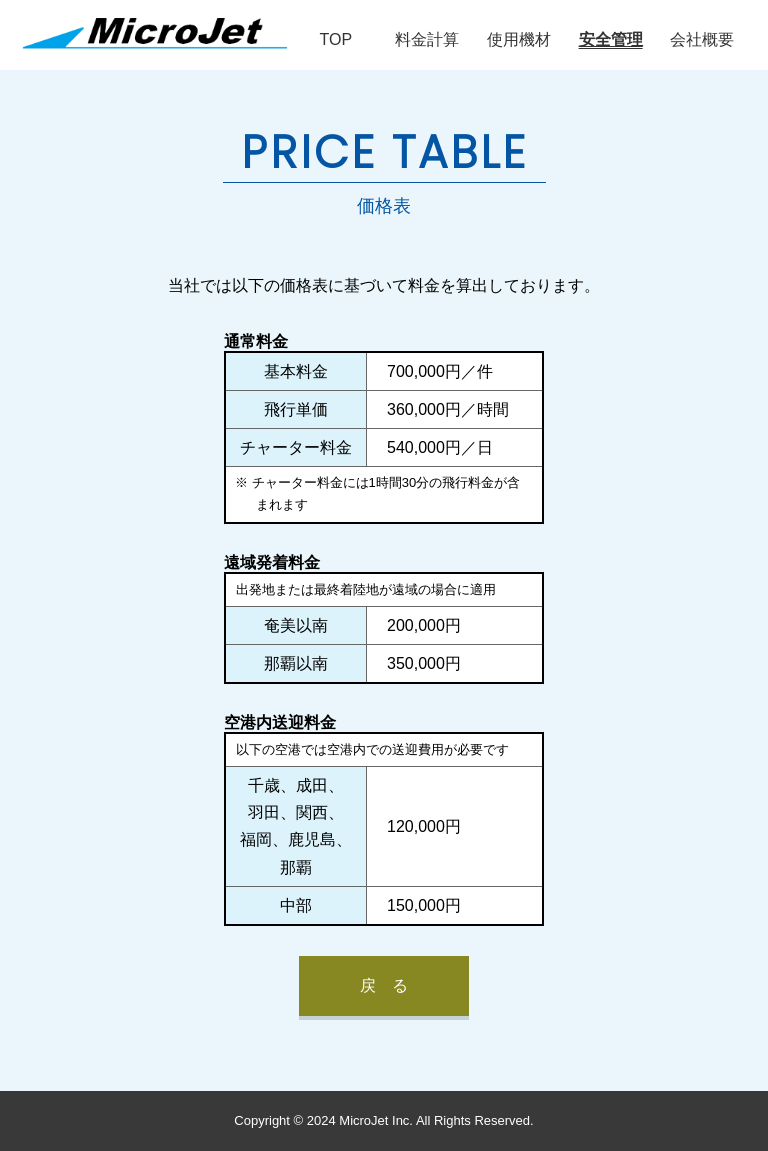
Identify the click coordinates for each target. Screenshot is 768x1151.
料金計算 (427, 39)
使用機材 (519, 39)
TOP (335, 39)
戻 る (384, 985)
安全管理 (611, 39)
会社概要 (702, 39)
